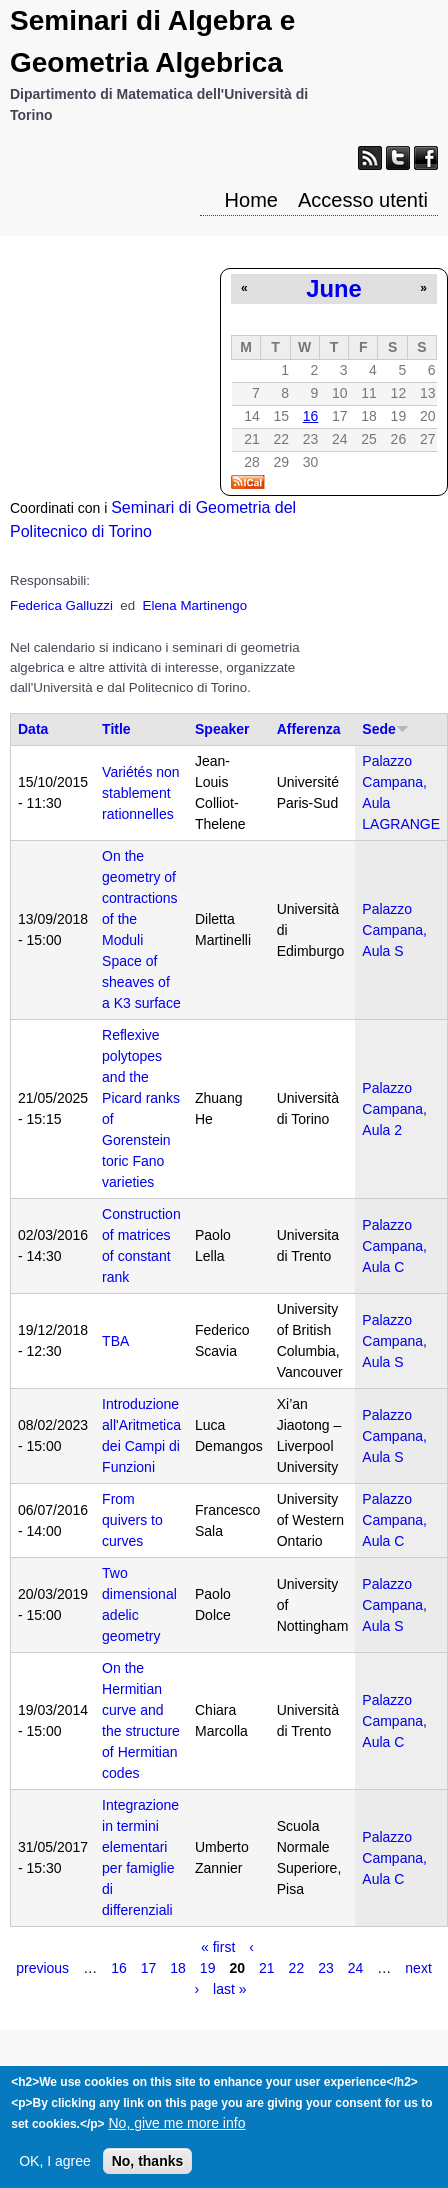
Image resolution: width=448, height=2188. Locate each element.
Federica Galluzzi (61, 605)
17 (149, 1968)
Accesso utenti (363, 200)
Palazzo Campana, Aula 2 (394, 1109)
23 (326, 1968)
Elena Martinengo (195, 605)
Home (251, 200)
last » (229, 1989)
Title (116, 729)
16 (311, 416)
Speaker (222, 729)
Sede (385, 729)
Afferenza (309, 729)
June (334, 288)
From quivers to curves (132, 1520)
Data (33, 729)
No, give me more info (176, 2134)
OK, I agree (55, 2172)
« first (218, 1947)
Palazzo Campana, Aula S (394, 930)
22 (297, 1968)
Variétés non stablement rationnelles (141, 793)
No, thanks (148, 2172)
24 (356, 1968)
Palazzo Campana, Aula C (394, 1246)
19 (208, 1968)
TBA (115, 1341)
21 (267, 1968)
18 (178, 1968)
